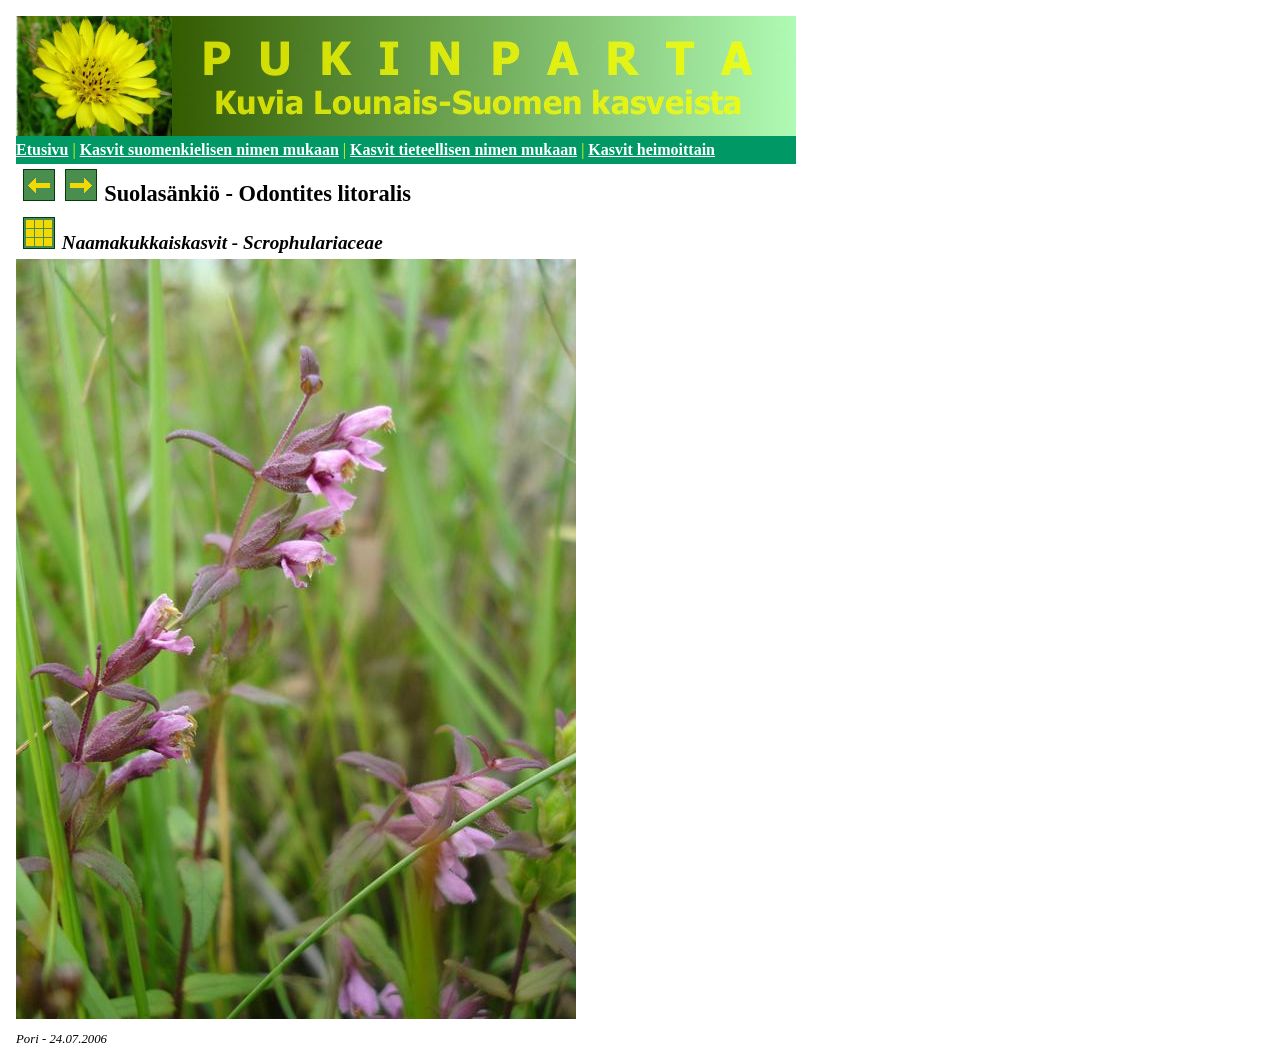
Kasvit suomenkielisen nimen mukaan (209, 149)
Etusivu (42, 149)
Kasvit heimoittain (651, 149)
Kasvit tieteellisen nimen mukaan (463, 149)
